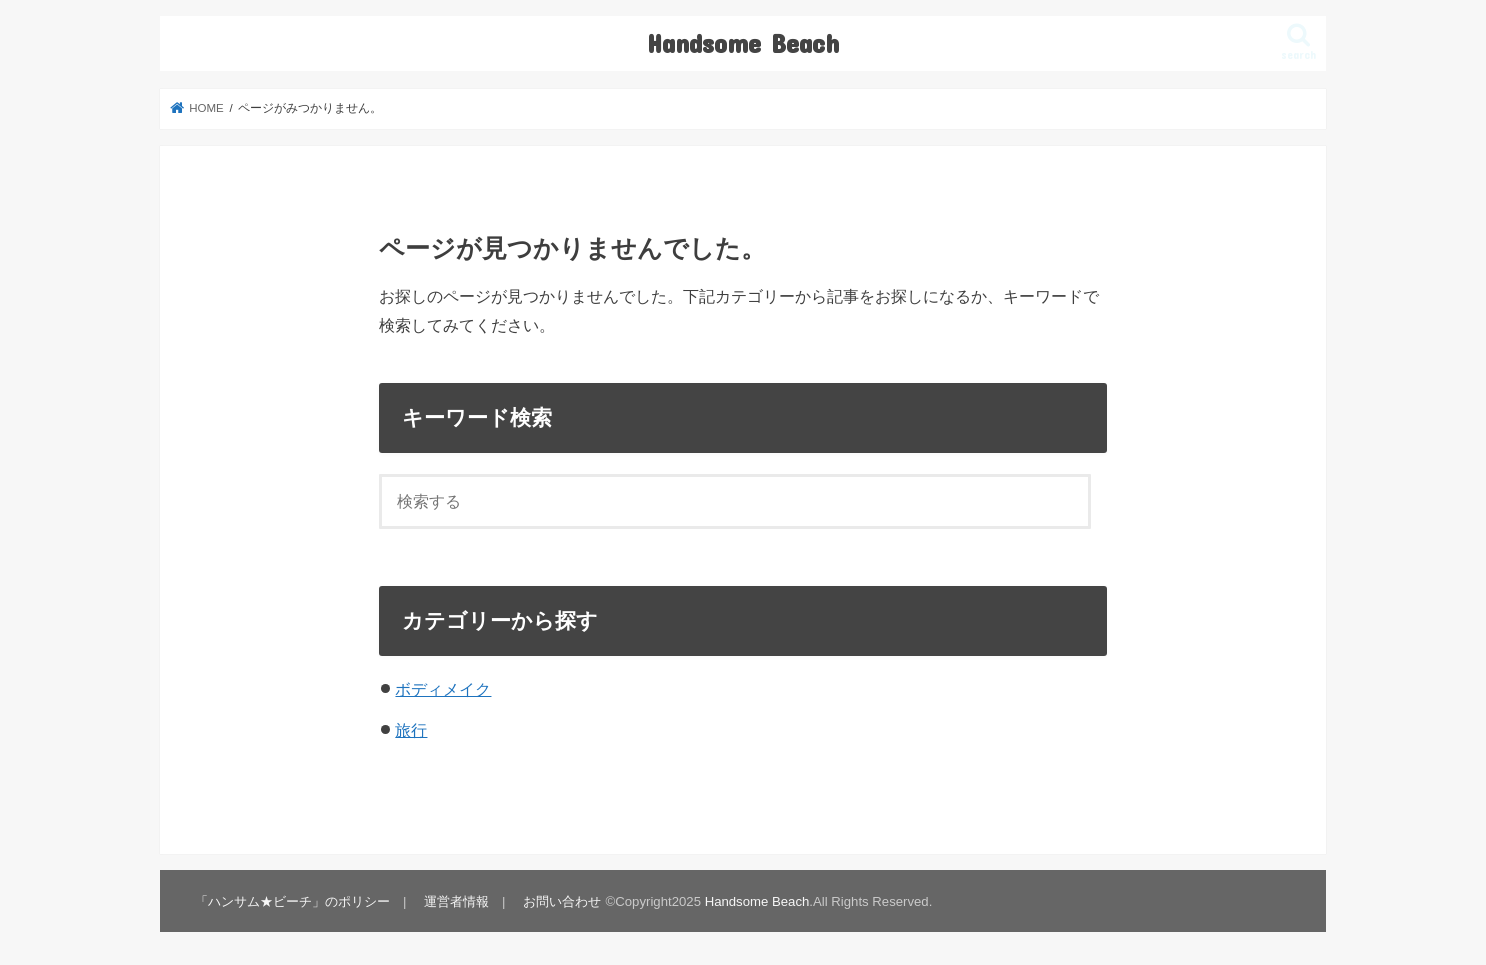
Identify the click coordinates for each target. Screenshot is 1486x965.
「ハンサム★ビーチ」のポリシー (292, 901)
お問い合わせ (562, 901)
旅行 (411, 730)
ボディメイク (443, 689)
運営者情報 (456, 901)
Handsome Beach (743, 42)
